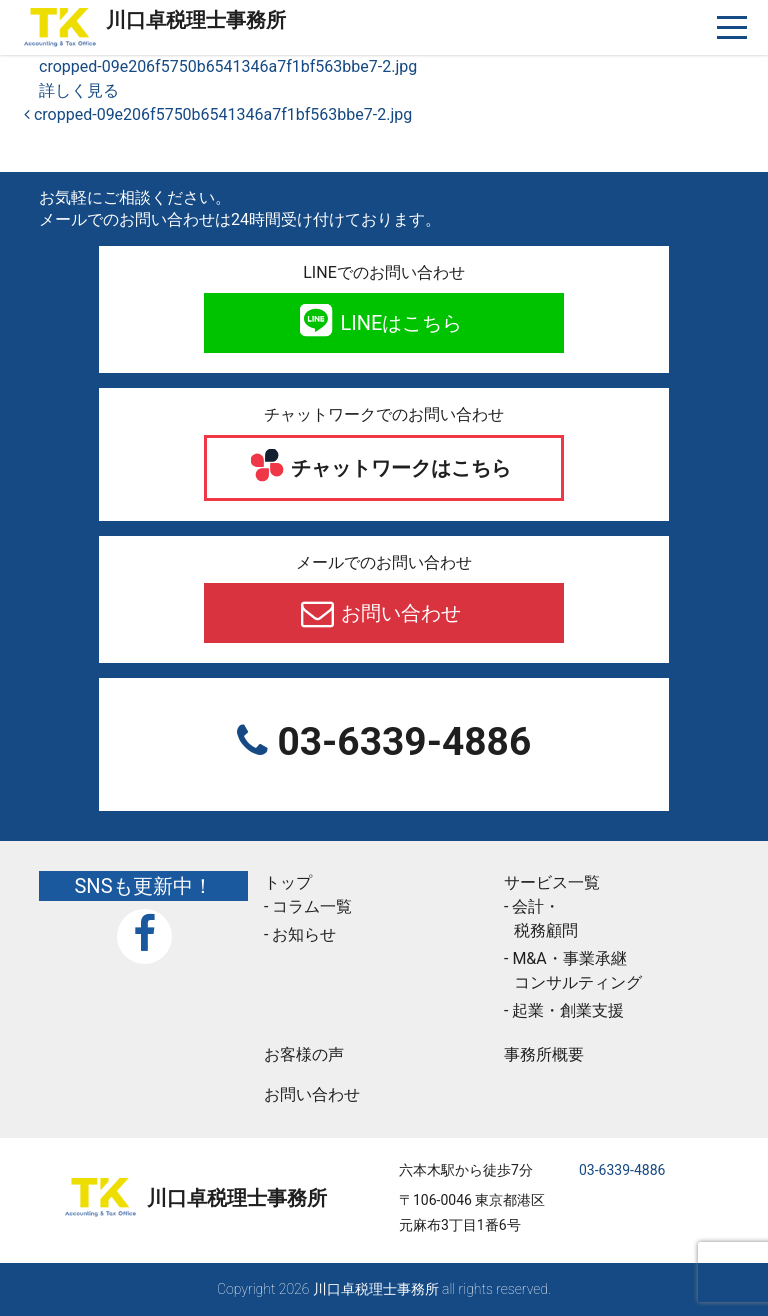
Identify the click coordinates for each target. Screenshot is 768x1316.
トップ (288, 882)
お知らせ (304, 934)
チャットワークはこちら (399, 468)
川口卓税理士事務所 (196, 20)
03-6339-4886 (400, 742)
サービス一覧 (552, 882)
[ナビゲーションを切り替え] (732, 27)
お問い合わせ (399, 613)
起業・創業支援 (568, 1010)
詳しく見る (79, 90)
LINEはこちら (399, 323)
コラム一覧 (312, 906)
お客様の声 (304, 1054)
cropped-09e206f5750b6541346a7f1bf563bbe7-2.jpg (228, 66)
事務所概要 (544, 1054)
